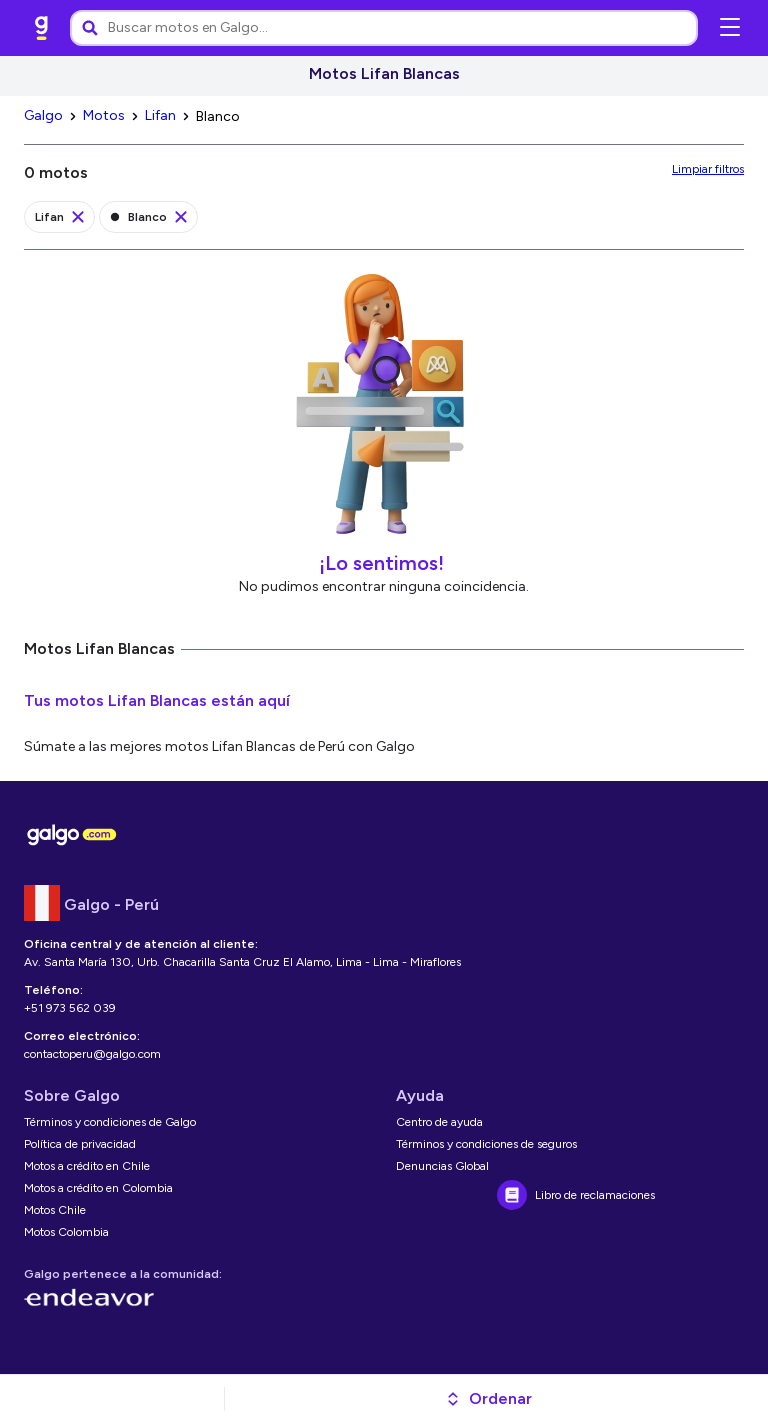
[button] (488, 1399)
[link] (42, 28)
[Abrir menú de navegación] (730, 28)
